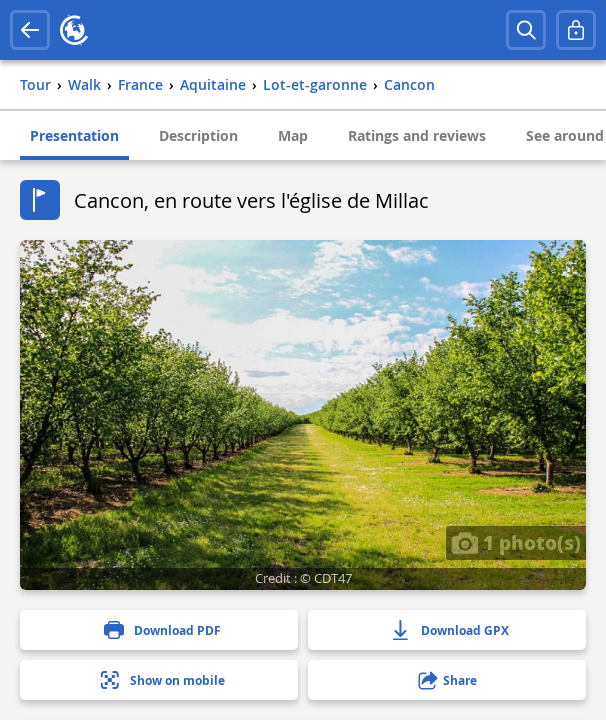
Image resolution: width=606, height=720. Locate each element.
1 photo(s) (516, 542)
